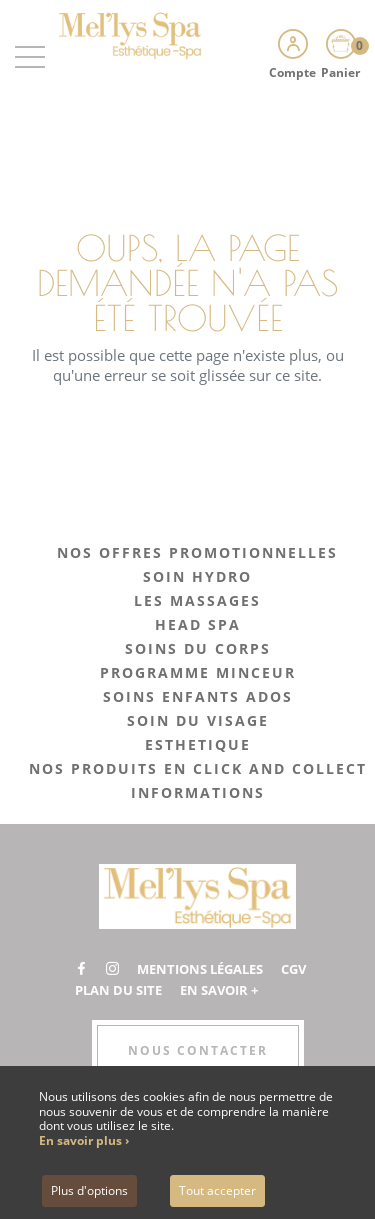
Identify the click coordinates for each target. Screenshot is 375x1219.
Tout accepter (217, 1190)
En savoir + (219, 990)
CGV (293, 969)
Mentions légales (200, 969)
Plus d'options (89, 1190)
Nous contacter (198, 1050)
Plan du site (118, 990)
